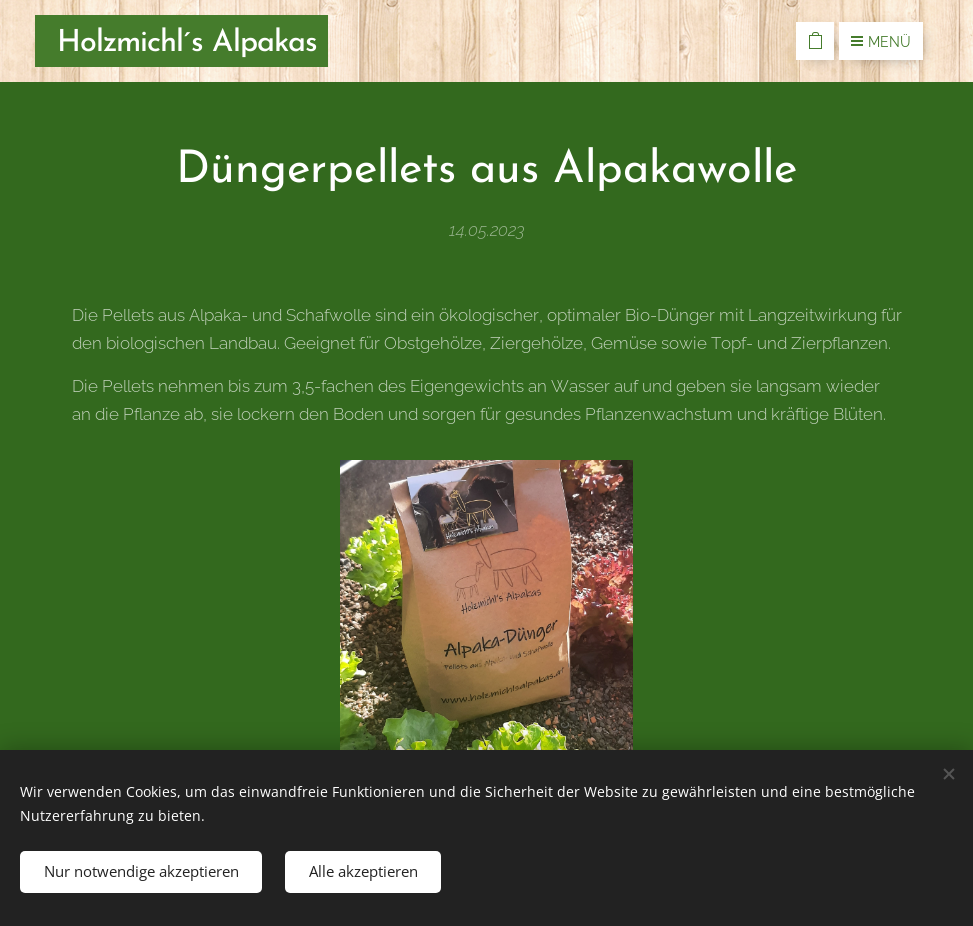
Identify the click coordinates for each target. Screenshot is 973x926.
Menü (881, 42)
